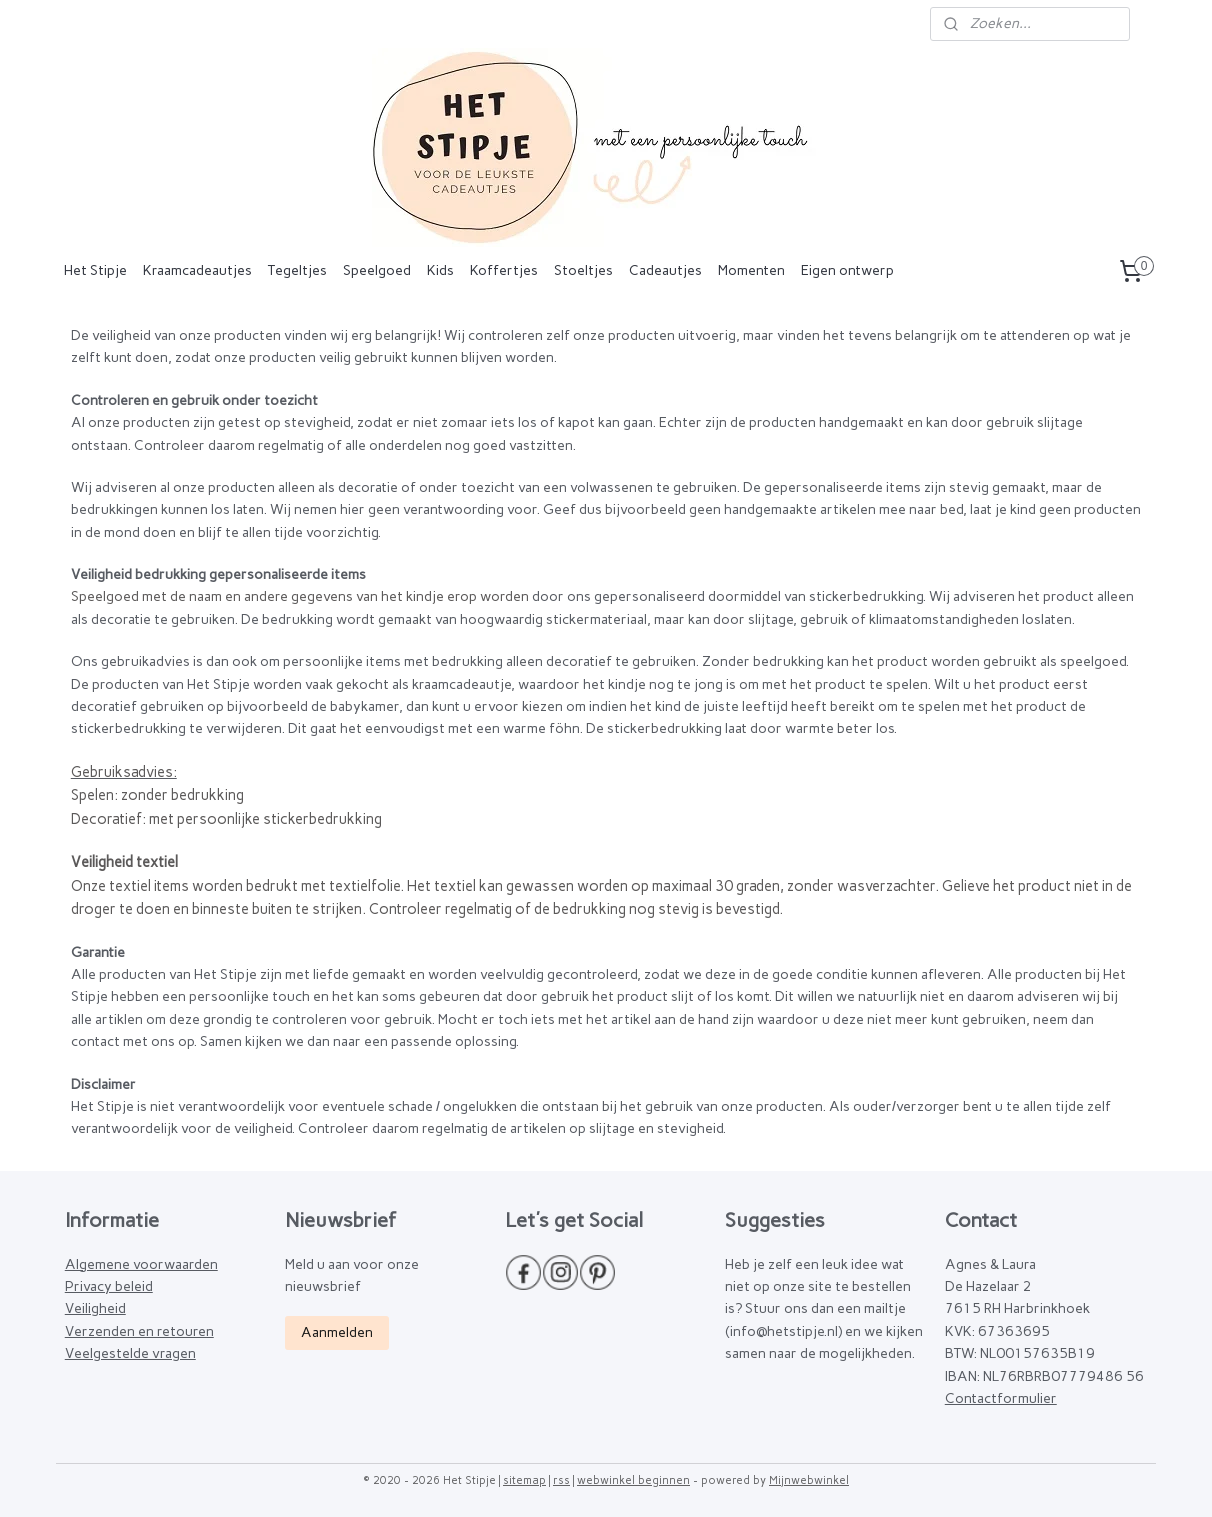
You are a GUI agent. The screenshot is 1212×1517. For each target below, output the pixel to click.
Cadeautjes (665, 270)
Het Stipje (95, 270)
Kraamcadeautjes (197, 270)
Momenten (751, 270)
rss (561, 1480)
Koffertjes (504, 270)
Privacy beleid (109, 1286)
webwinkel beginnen (633, 1480)
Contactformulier (1001, 1398)
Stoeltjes (583, 270)
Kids (440, 270)
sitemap (524, 1480)
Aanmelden (337, 1332)
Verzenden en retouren (139, 1331)
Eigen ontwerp (847, 270)
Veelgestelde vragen (130, 1353)
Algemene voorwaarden (141, 1264)
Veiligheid (95, 1308)
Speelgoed (377, 270)
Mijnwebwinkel (809, 1480)
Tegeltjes (297, 270)
